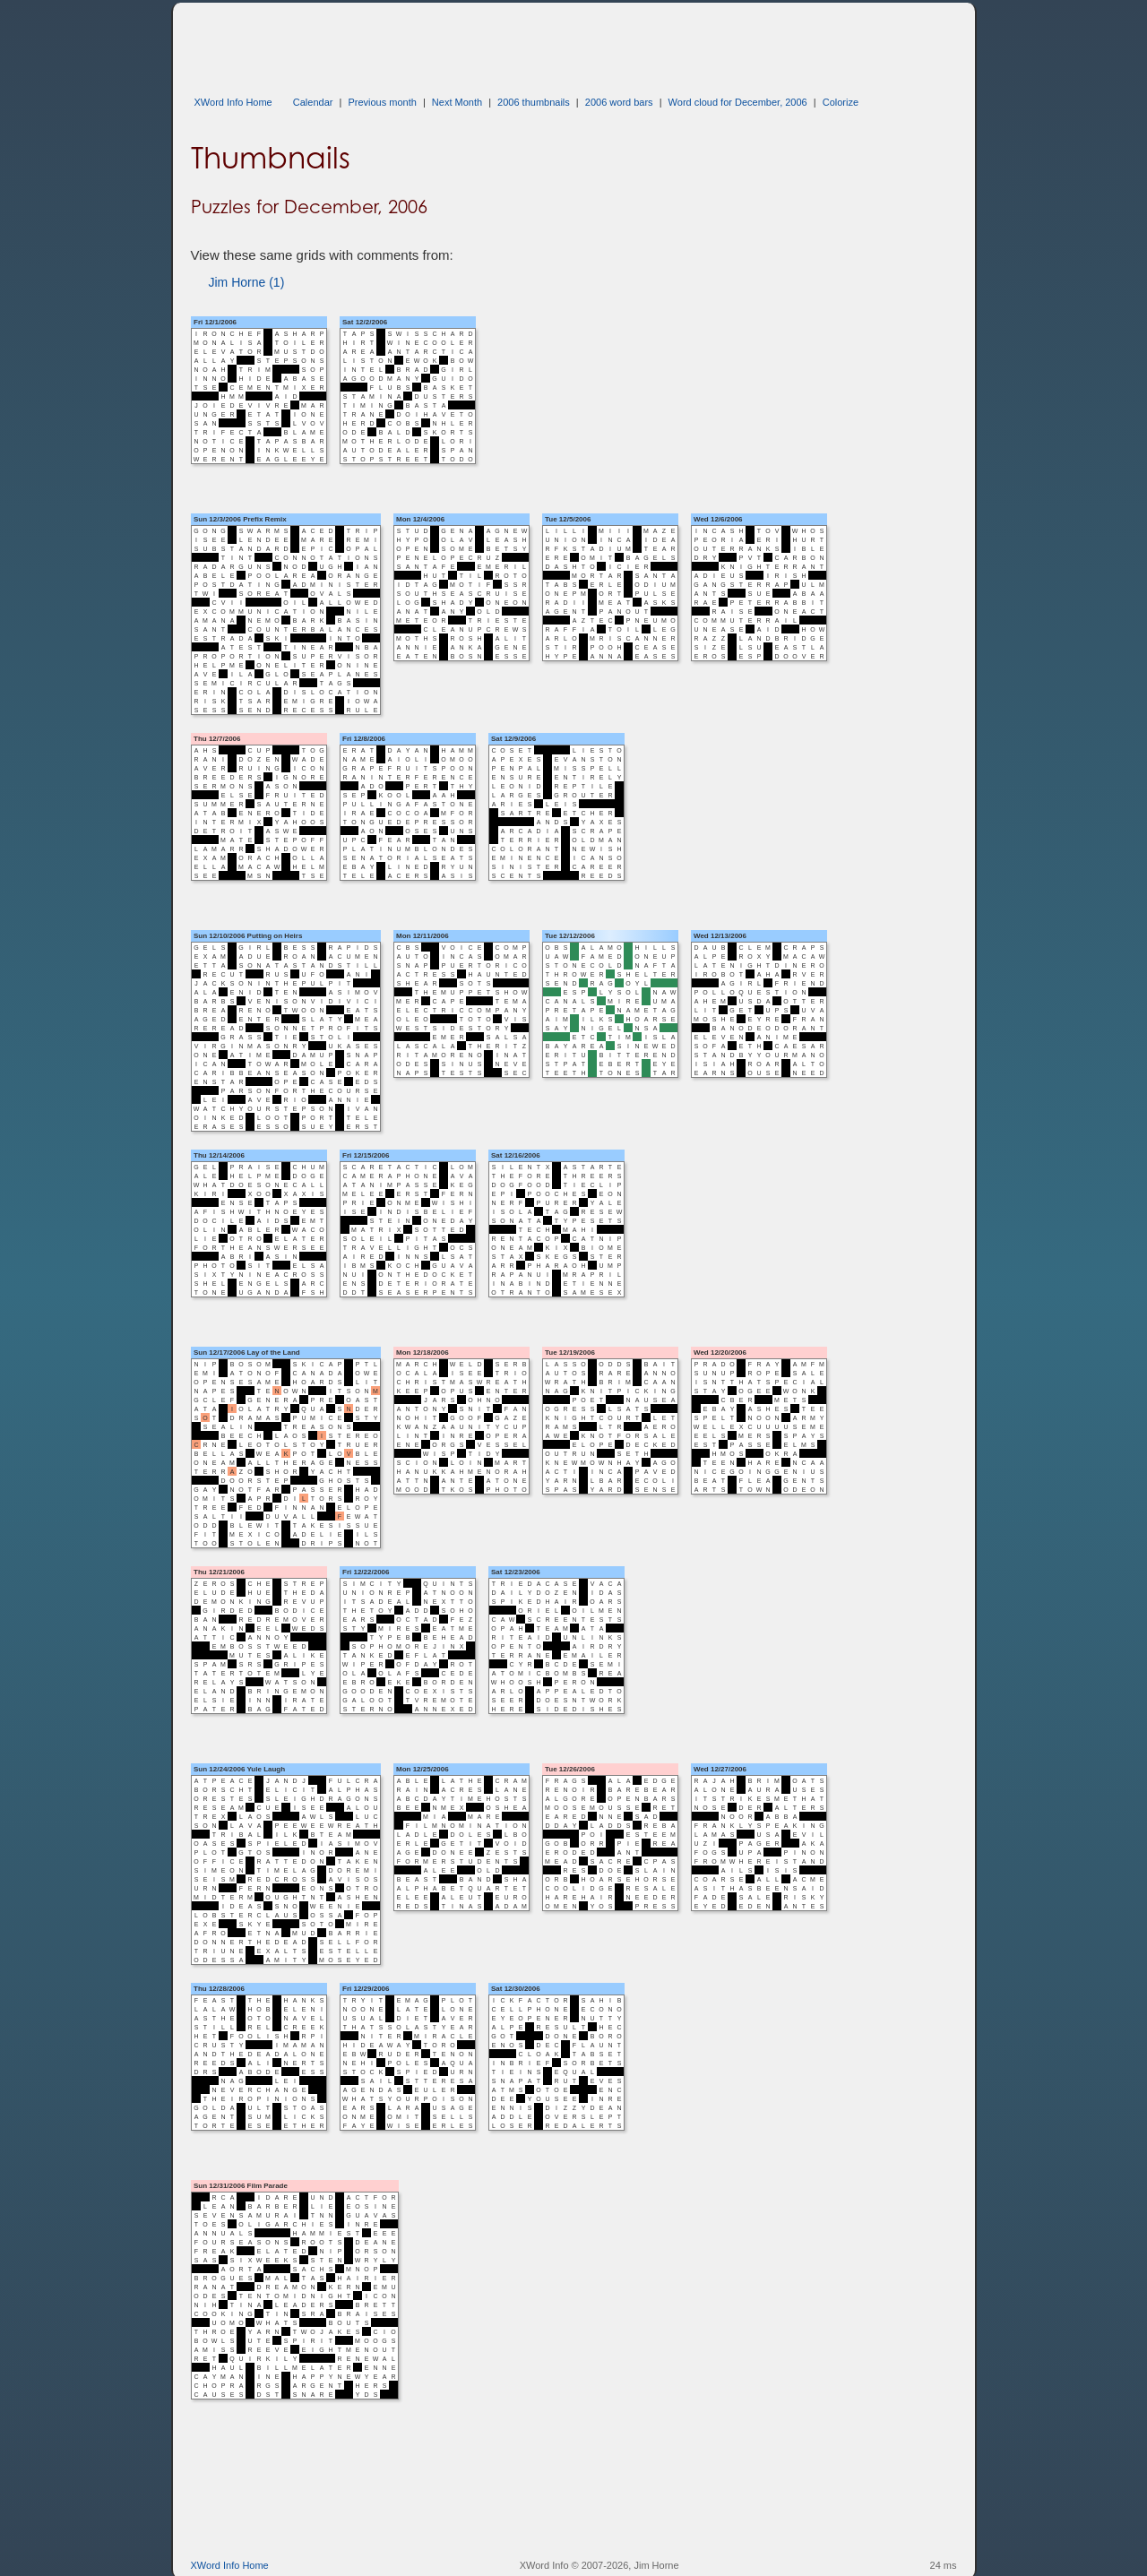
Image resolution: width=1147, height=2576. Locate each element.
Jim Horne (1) (247, 282)
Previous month (382, 102)
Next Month (457, 102)
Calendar (313, 102)
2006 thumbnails (533, 102)
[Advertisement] (517, 43)
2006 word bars (619, 102)
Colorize (840, 102)
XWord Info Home (233, 102)
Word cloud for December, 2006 (737, 102)
